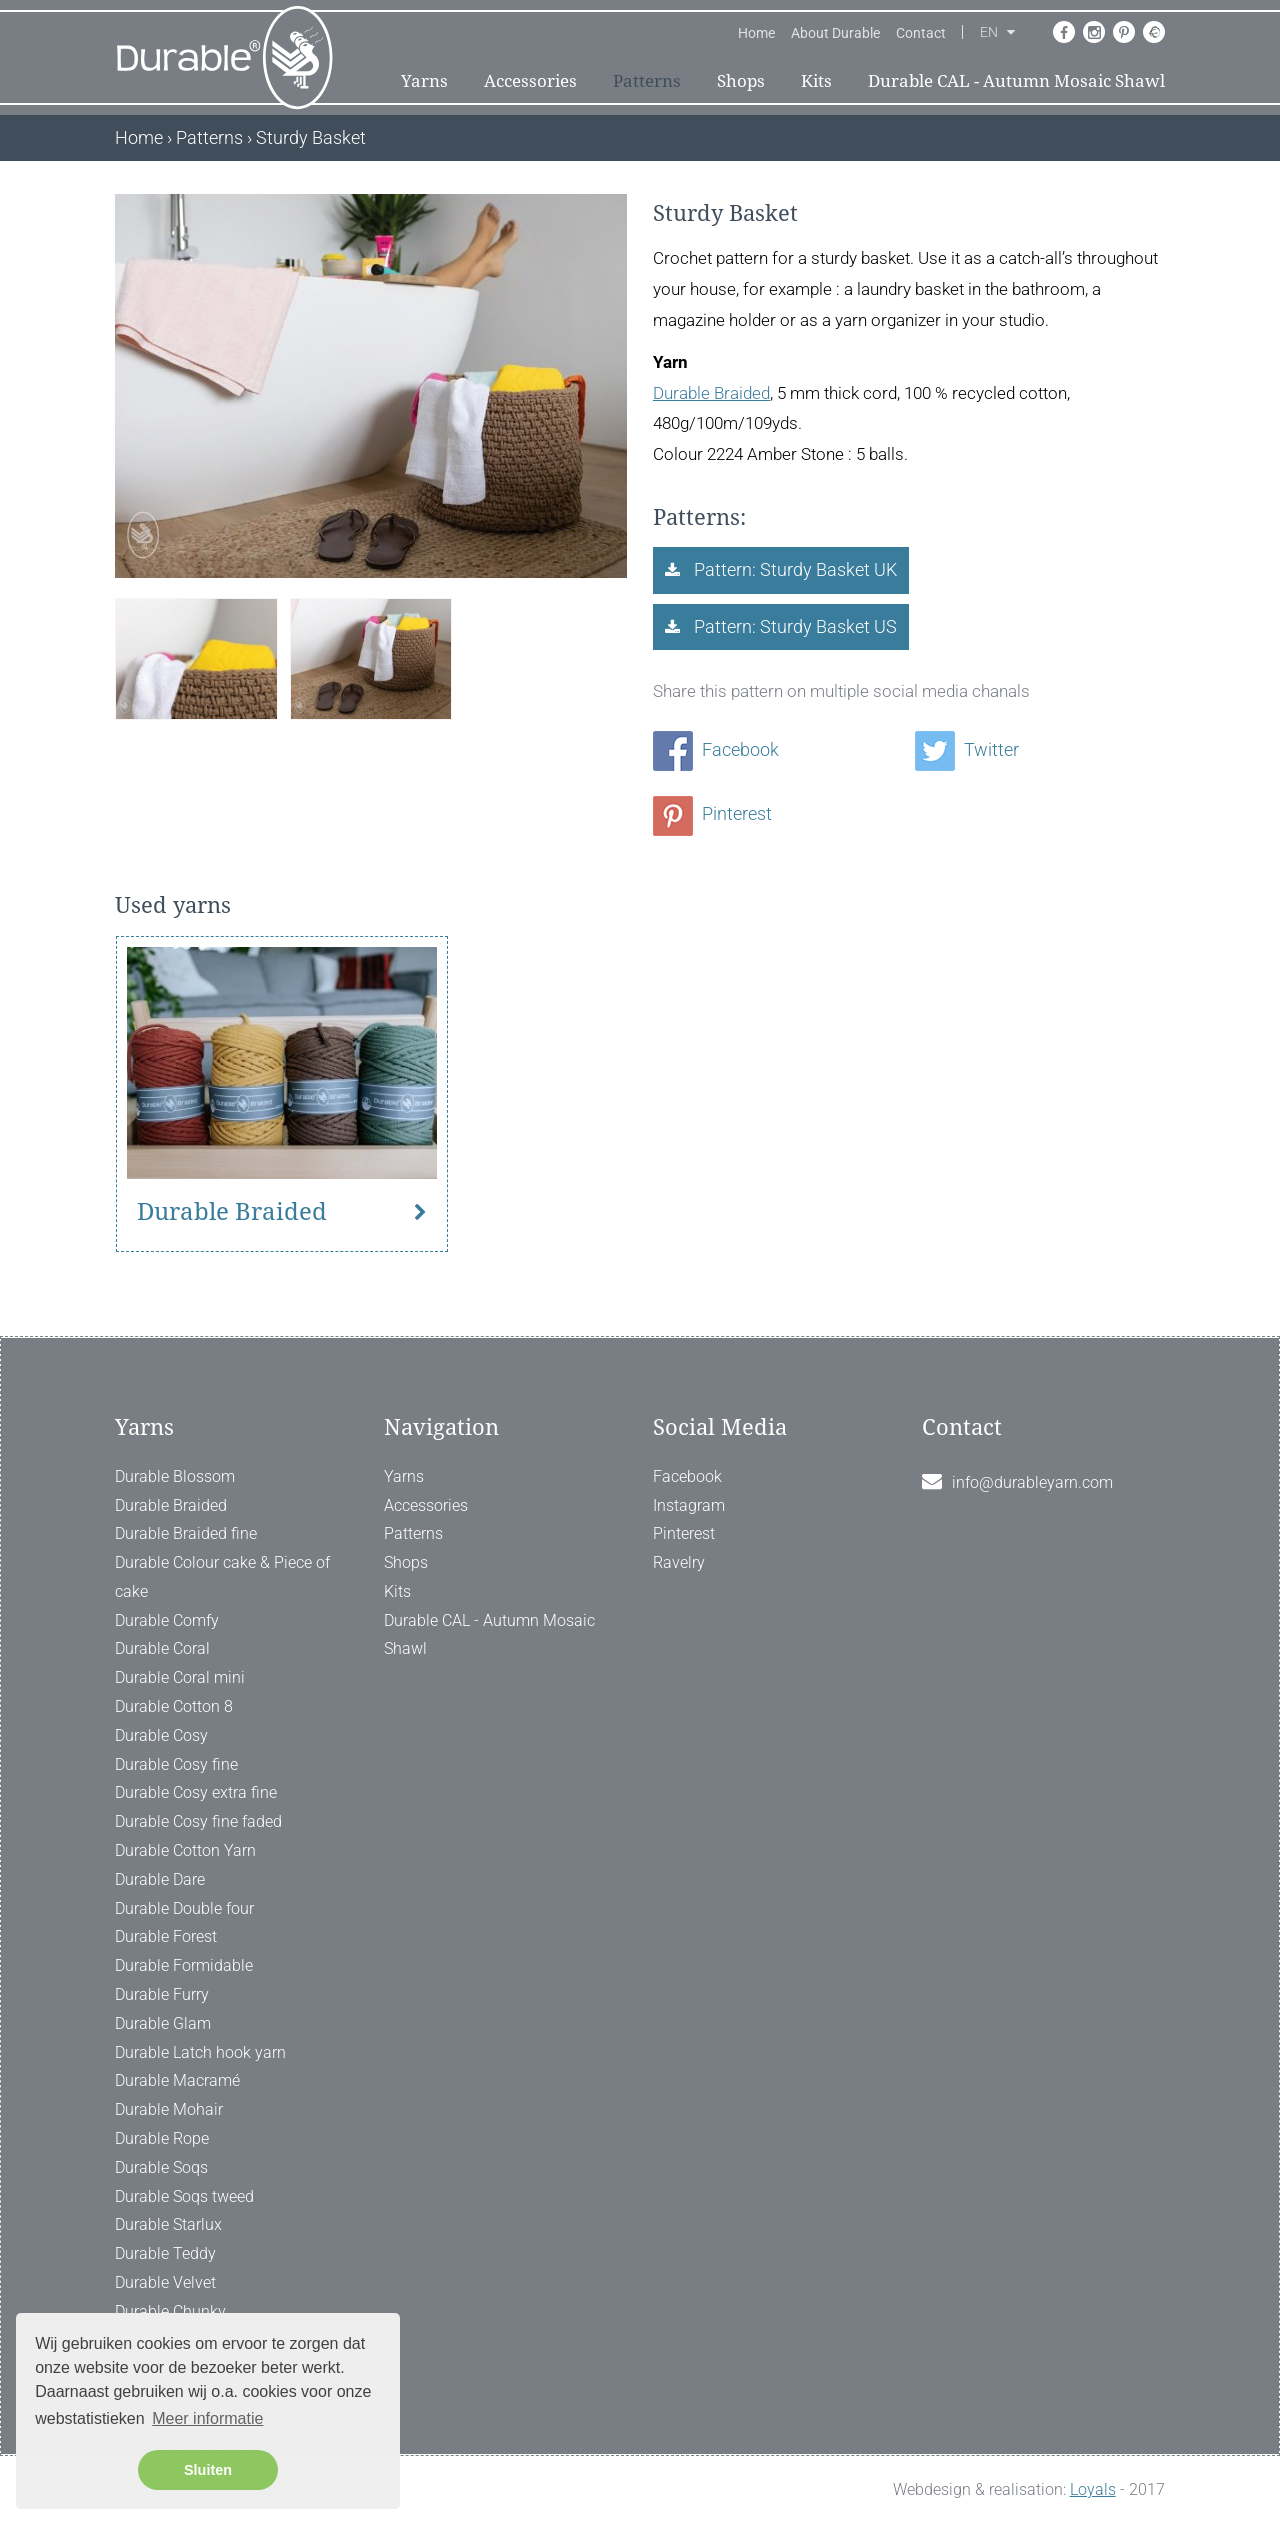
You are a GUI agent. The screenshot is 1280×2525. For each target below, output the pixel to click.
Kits (816, 81)
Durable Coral (162, 1648)
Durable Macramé (177, 2080)
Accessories (530, 81)
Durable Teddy (165, 2253)
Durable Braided (711, 393)
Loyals (1093, 2489)
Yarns (424, 81)
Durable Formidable (184, 1965)
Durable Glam (163, 2023)
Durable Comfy (167, 1620)
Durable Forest (166, 1936)
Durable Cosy (161, 1735)
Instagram (689, 1505)
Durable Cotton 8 (174, 1706)
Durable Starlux (168, 2224)
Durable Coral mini (180, 1677)
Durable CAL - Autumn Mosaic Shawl (1016, 81)
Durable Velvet (165, 2282)
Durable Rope (162, 2138)
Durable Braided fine (186, 1533)
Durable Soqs (161, 2167)
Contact (921, 33)
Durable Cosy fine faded (198, 1821)
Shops (741, 81)
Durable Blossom (175, 1476)
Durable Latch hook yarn (200, 2052)
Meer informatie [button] (207, 2418)
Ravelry (679, 1562)
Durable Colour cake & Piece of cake (222, 1577)
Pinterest (712, 813)
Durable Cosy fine (176, 1764)
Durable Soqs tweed (184, 2196)
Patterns (647, 81)
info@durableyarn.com (1032, 1482)
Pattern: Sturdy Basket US (793, 626)
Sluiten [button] (208, 2470)
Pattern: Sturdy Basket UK (793, 569)
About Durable (835, 33)
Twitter (967, 749)
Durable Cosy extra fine (196, 1792)
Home (756, 33)
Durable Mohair (169, 2109)
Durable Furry (162, 1994)
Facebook (716, 749)
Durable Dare (160, 1879)
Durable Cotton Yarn (185, 1850)
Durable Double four (184, 1908)
